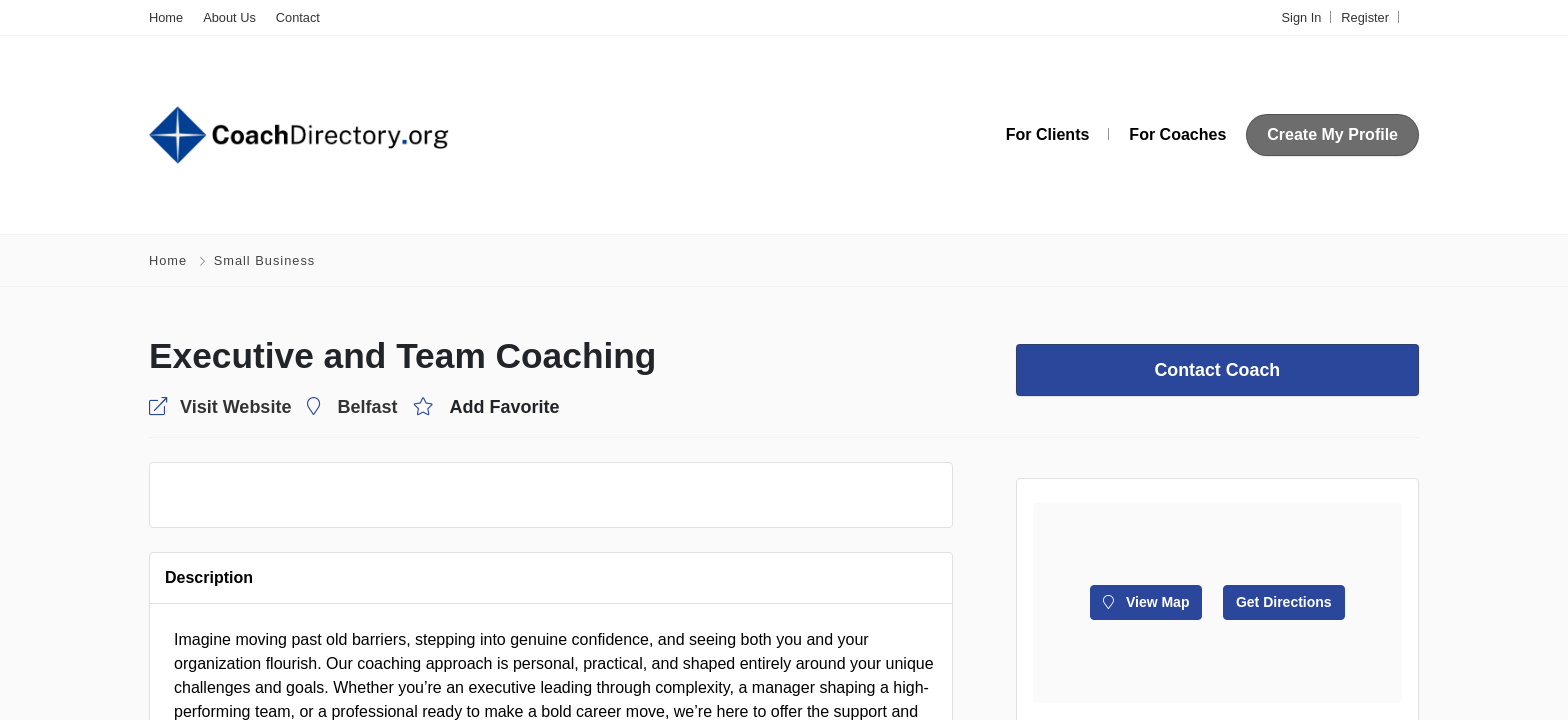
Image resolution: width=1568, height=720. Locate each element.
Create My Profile (1332, 134)
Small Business (264, 260)
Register (1365, 17)
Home (166, 17)
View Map (1146, 602)
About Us (229, 17)
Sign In (1302, 17)
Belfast (367, 407)
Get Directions (1284, 602)
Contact (298, 17)
